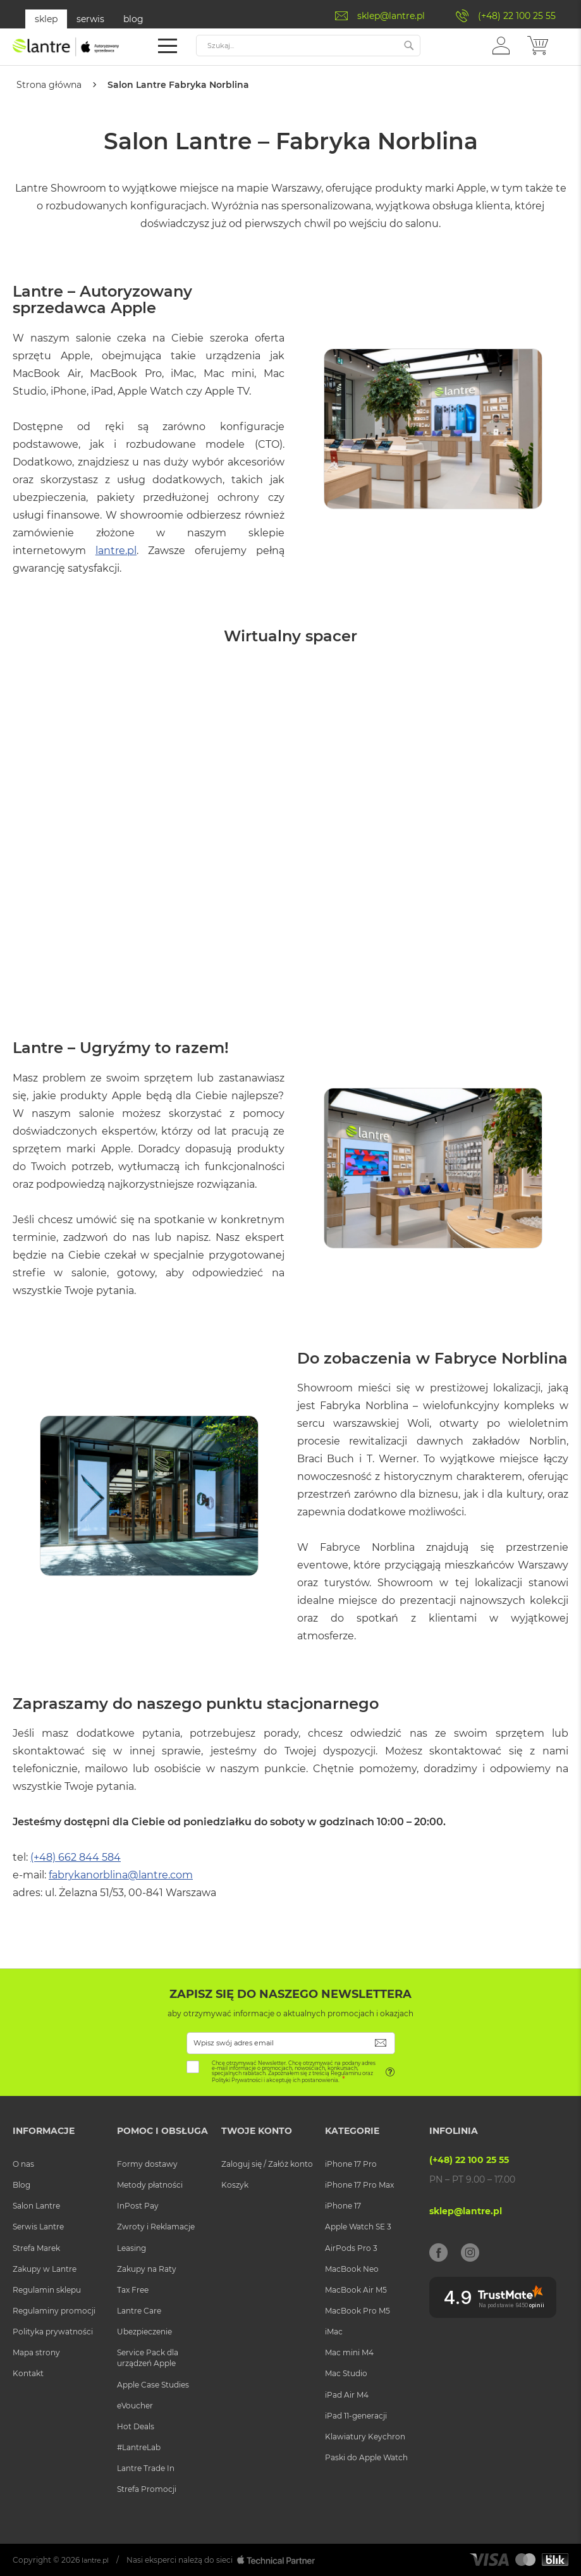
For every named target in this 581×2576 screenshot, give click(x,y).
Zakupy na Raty (146, 2268)
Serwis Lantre (38, 2226)
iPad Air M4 (347, 2394)
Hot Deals (135, 2426)
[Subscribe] (381, 2043)
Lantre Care (139, 2310)
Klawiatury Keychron (365, 2436)
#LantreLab (139, 2447)
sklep (46, 19)
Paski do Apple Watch (366, 2457)
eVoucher (135, 2405)
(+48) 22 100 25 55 (517, 16)
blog (133, 19)
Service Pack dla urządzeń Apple (147, 2358)
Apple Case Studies (153, 2384)
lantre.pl (116, 550)
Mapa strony (36, 2352)
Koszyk (234, 2185)
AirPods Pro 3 (351, 2247)
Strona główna (50, 84)
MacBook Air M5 (356, 2289)
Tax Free (133, 2289)
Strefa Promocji (146, 2489)
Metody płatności (150, 2185)
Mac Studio (346, 2373)
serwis (90, 19)
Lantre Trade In (145, 2468)
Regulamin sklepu (47, 2289)
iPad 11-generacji (356, 2415)
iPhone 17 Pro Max (359, 2185)
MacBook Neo (352, 2268)
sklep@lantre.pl (391, 16)
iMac (334, 2331)
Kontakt (28, 2373)
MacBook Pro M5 (357, 2310)
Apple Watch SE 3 (358, 2226)
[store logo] (66, 47)
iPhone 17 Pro (351, 2164)
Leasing (131, 2247)
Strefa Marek (36, 2247)
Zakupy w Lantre (44, 2268)
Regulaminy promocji (54, 2310)
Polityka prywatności (53, 2331)
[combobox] (308, 45)
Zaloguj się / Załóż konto (267, 2164)
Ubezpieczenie (144, 2331)
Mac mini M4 (349, 2352)
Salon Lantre (36, 2205)
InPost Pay (138, 2205)
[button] (501, 45)
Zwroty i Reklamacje (156, 2226)
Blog (21, 2185)
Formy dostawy (147, 2164)
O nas (23, 2164)
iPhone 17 (343, 2205)
